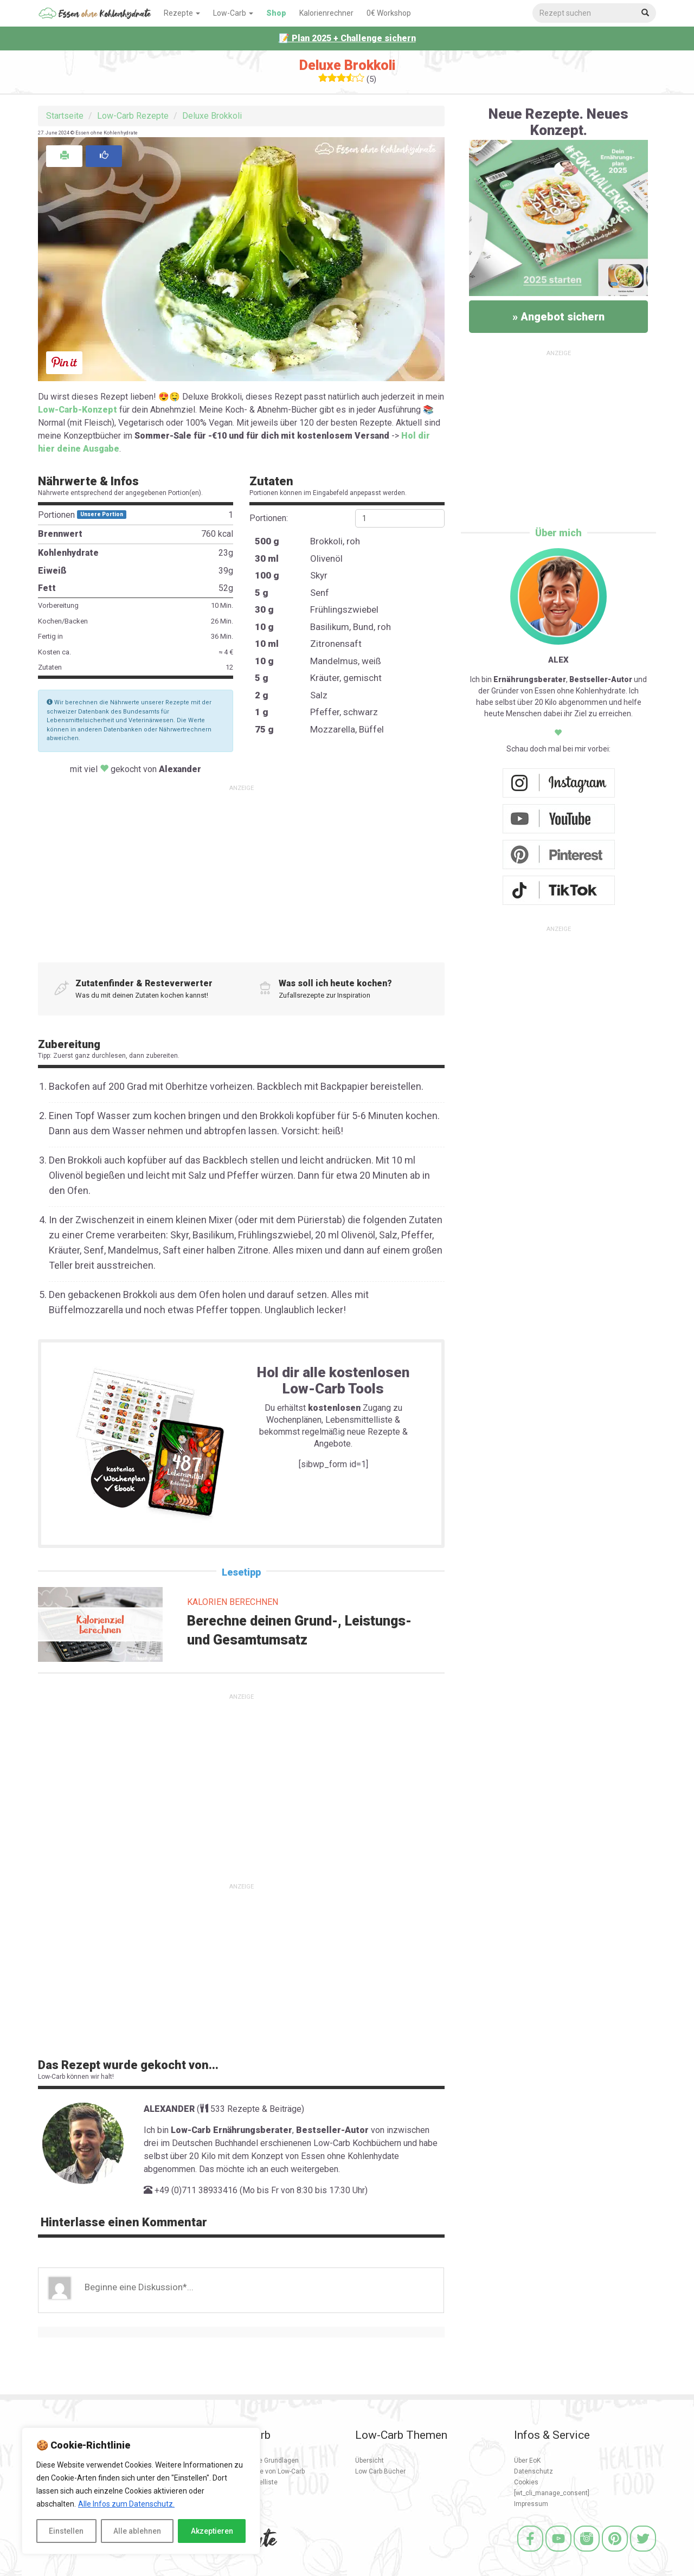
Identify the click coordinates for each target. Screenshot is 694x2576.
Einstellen (66, 2531)
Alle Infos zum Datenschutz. (126, 2504)
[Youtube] (558, 2553)
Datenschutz (533, 2471)
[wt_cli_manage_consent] (551, 2493)
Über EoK (527, 2460)
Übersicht (369, 2460)
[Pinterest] (615, 2553)
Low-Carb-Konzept (77, 409)
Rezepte (182, 13)
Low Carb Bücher (380, 2471)
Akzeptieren (212, 2531)
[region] (141, 2490)
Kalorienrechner (326, 13)
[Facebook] (530, 2553)
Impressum (531, 2504)
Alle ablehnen (137, 2531)
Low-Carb (233, 13)
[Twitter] (643, 2553)
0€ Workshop (389, 13)
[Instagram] (587, 2553)
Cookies (526, 2482)
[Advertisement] (241, 870)
